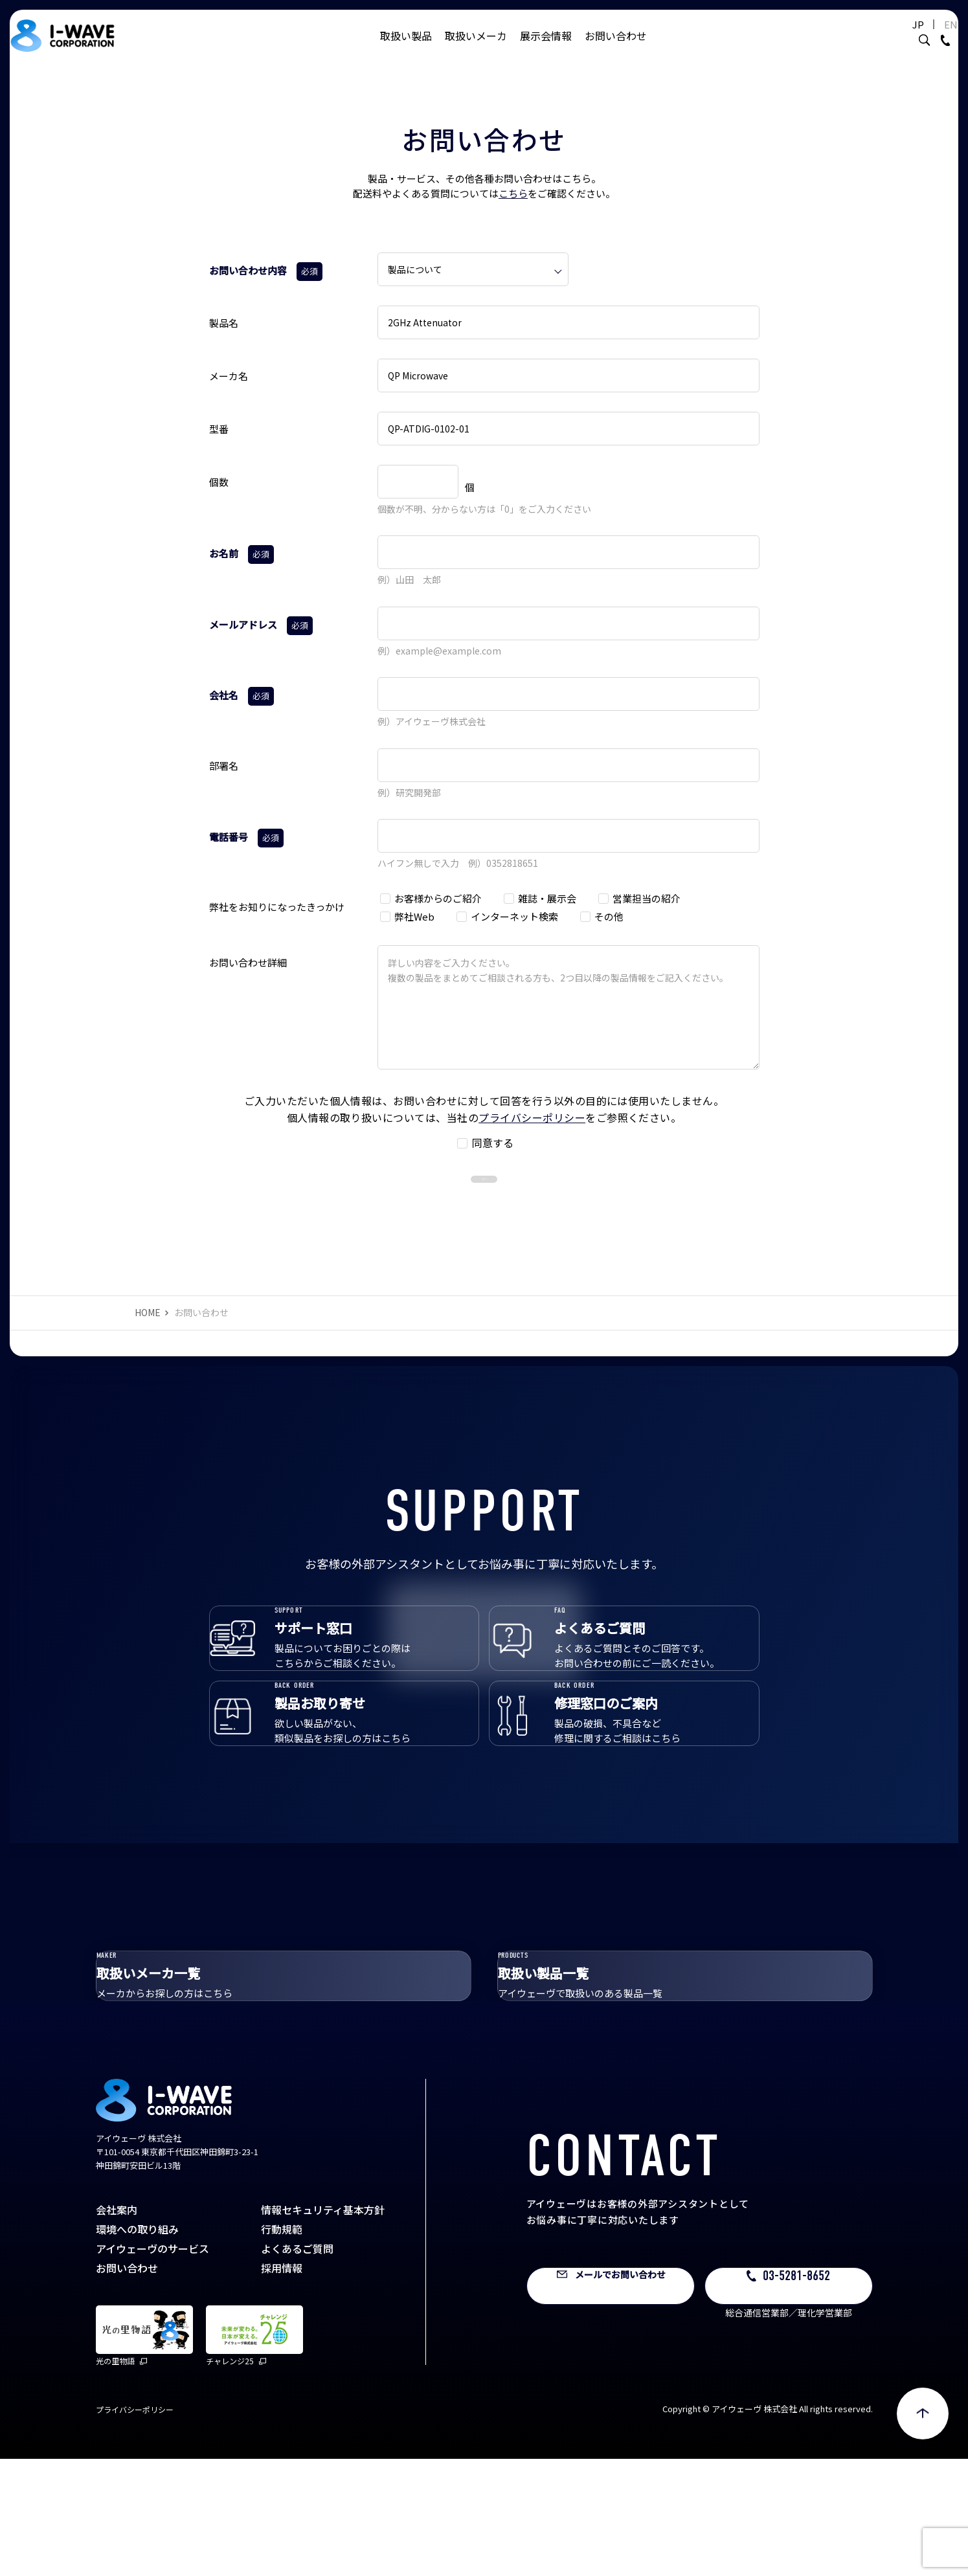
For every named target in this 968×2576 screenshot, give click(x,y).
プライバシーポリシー (531, 1117)
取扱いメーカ (476, 48)
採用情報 (281, 2385)
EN (919, 37)
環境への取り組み (137, 2346)
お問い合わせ (616, 48)
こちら (513, 193)
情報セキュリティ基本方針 (323, 2327)
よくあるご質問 (297, 2365)
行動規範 (281, 2346)
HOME (148, 1338)
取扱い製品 (406, 48)
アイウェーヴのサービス (152, 2365)
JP (886, 37)
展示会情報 (546, 48)
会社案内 (116, 2327)
